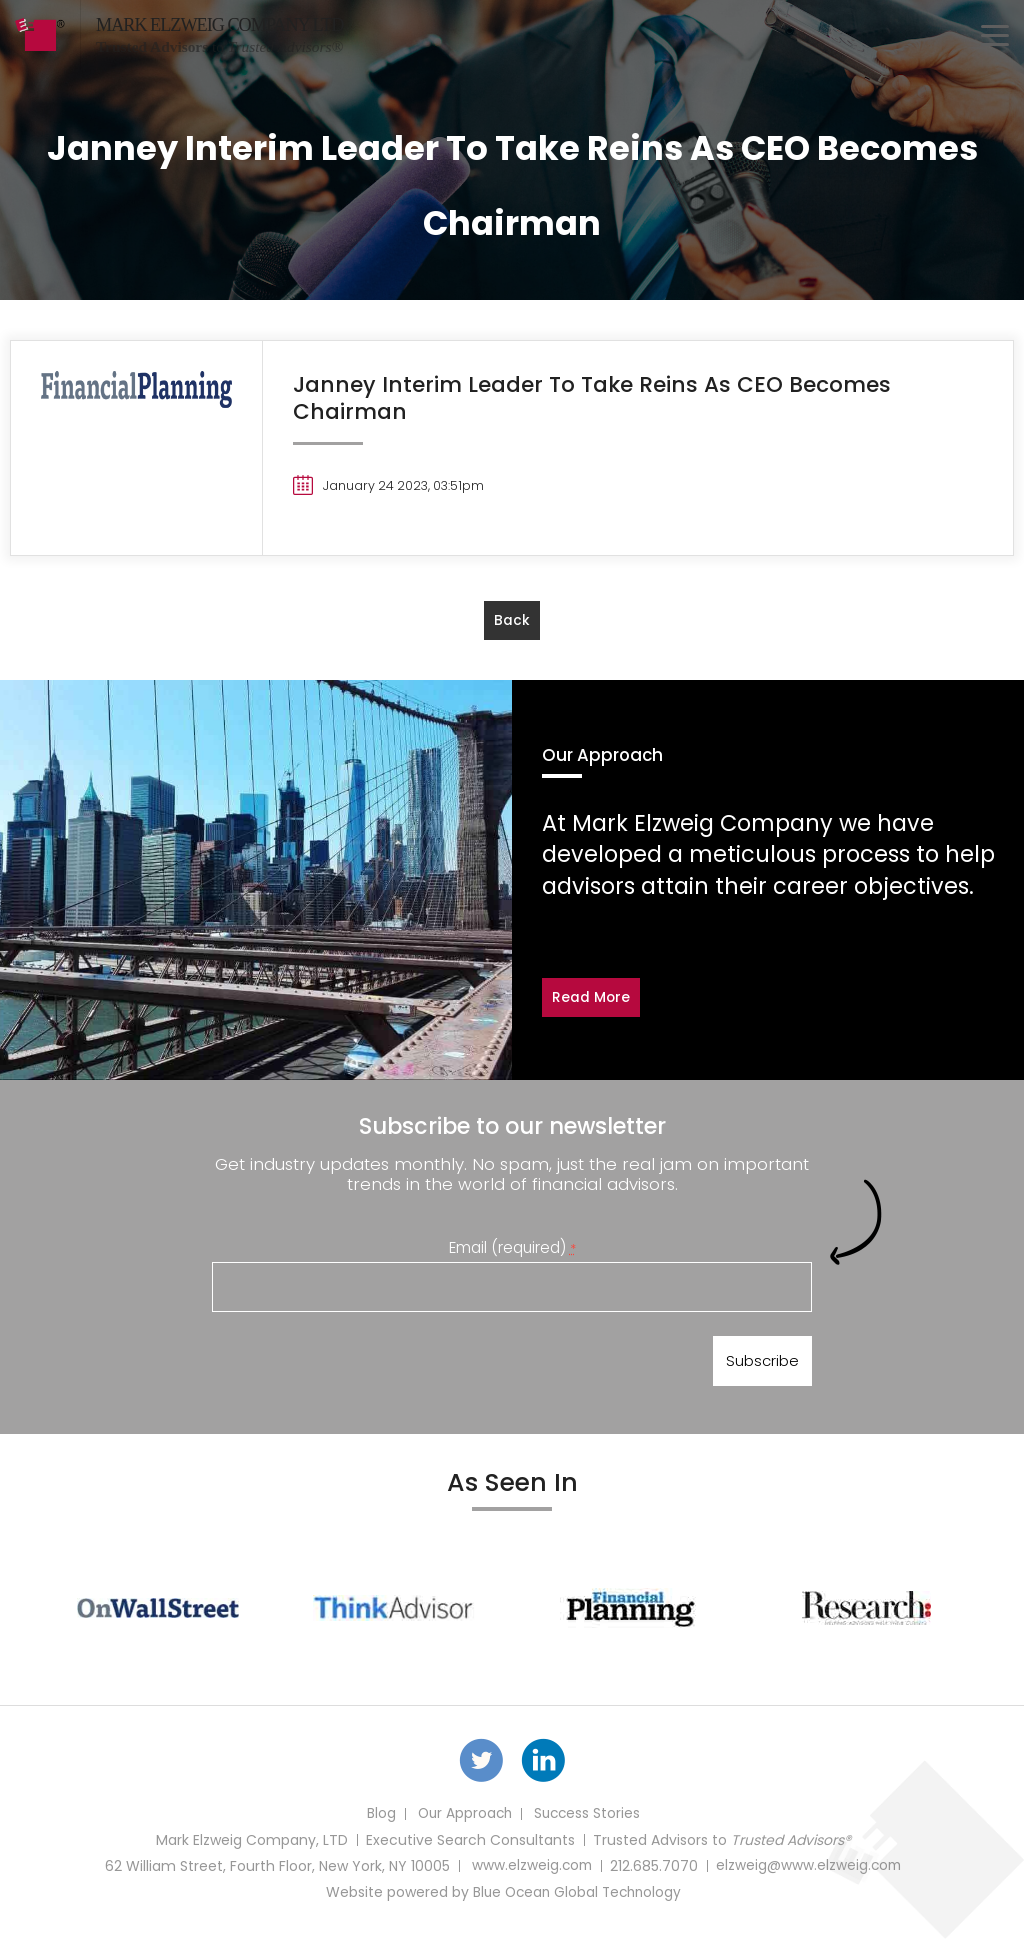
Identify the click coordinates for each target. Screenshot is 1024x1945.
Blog (377, 1821)
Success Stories (588, 1821)
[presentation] (364, 1365)
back (512, 621)
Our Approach (463, 1821)
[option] (158, 1612)
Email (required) (512, 1248)
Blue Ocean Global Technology (577, 1899)
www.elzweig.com (530, 1873)
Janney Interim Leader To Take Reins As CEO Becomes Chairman (597, 397)
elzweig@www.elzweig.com (810, 1873)
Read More (591, 998)
